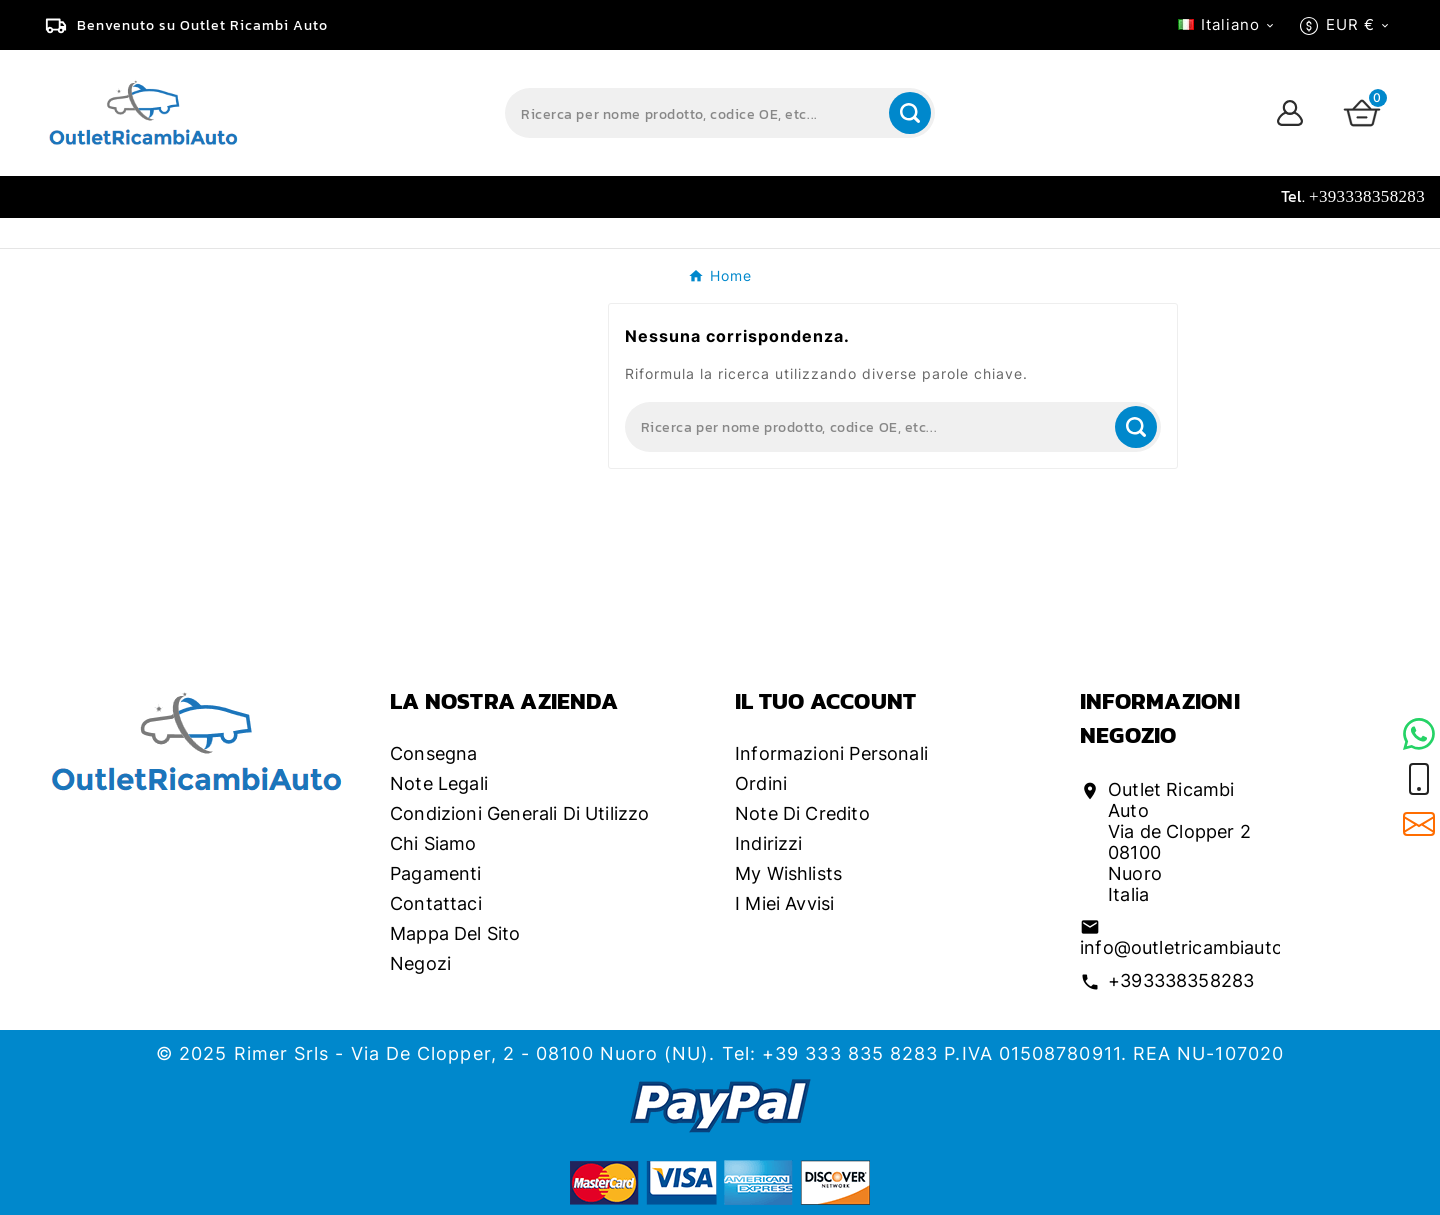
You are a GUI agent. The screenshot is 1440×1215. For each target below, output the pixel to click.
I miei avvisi (784, 903)
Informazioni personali (831, 753)
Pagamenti (436, 873)
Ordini (761, 783)
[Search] (695, 113)
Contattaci (436, 903)
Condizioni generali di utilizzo (520, 813)
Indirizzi (769, 843)
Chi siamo (433, 843)
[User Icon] (1290, 113)
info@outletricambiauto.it (1190, 947)
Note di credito (802, 813)
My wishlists (788, 873)
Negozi (420, 963)
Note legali (439, 783)
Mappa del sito (455, 933)
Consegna (433, 753)
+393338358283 (1181, 980)
